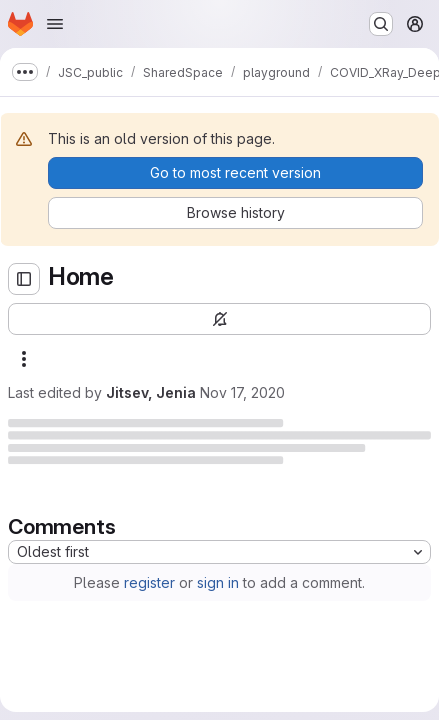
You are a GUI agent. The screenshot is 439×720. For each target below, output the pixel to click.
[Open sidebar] (24, 279)
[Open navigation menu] (55, 24)
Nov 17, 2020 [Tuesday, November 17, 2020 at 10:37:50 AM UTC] (242, 392)
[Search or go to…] (381, 24)
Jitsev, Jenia (151, 392)
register (149, 582)
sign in (218, 582)
